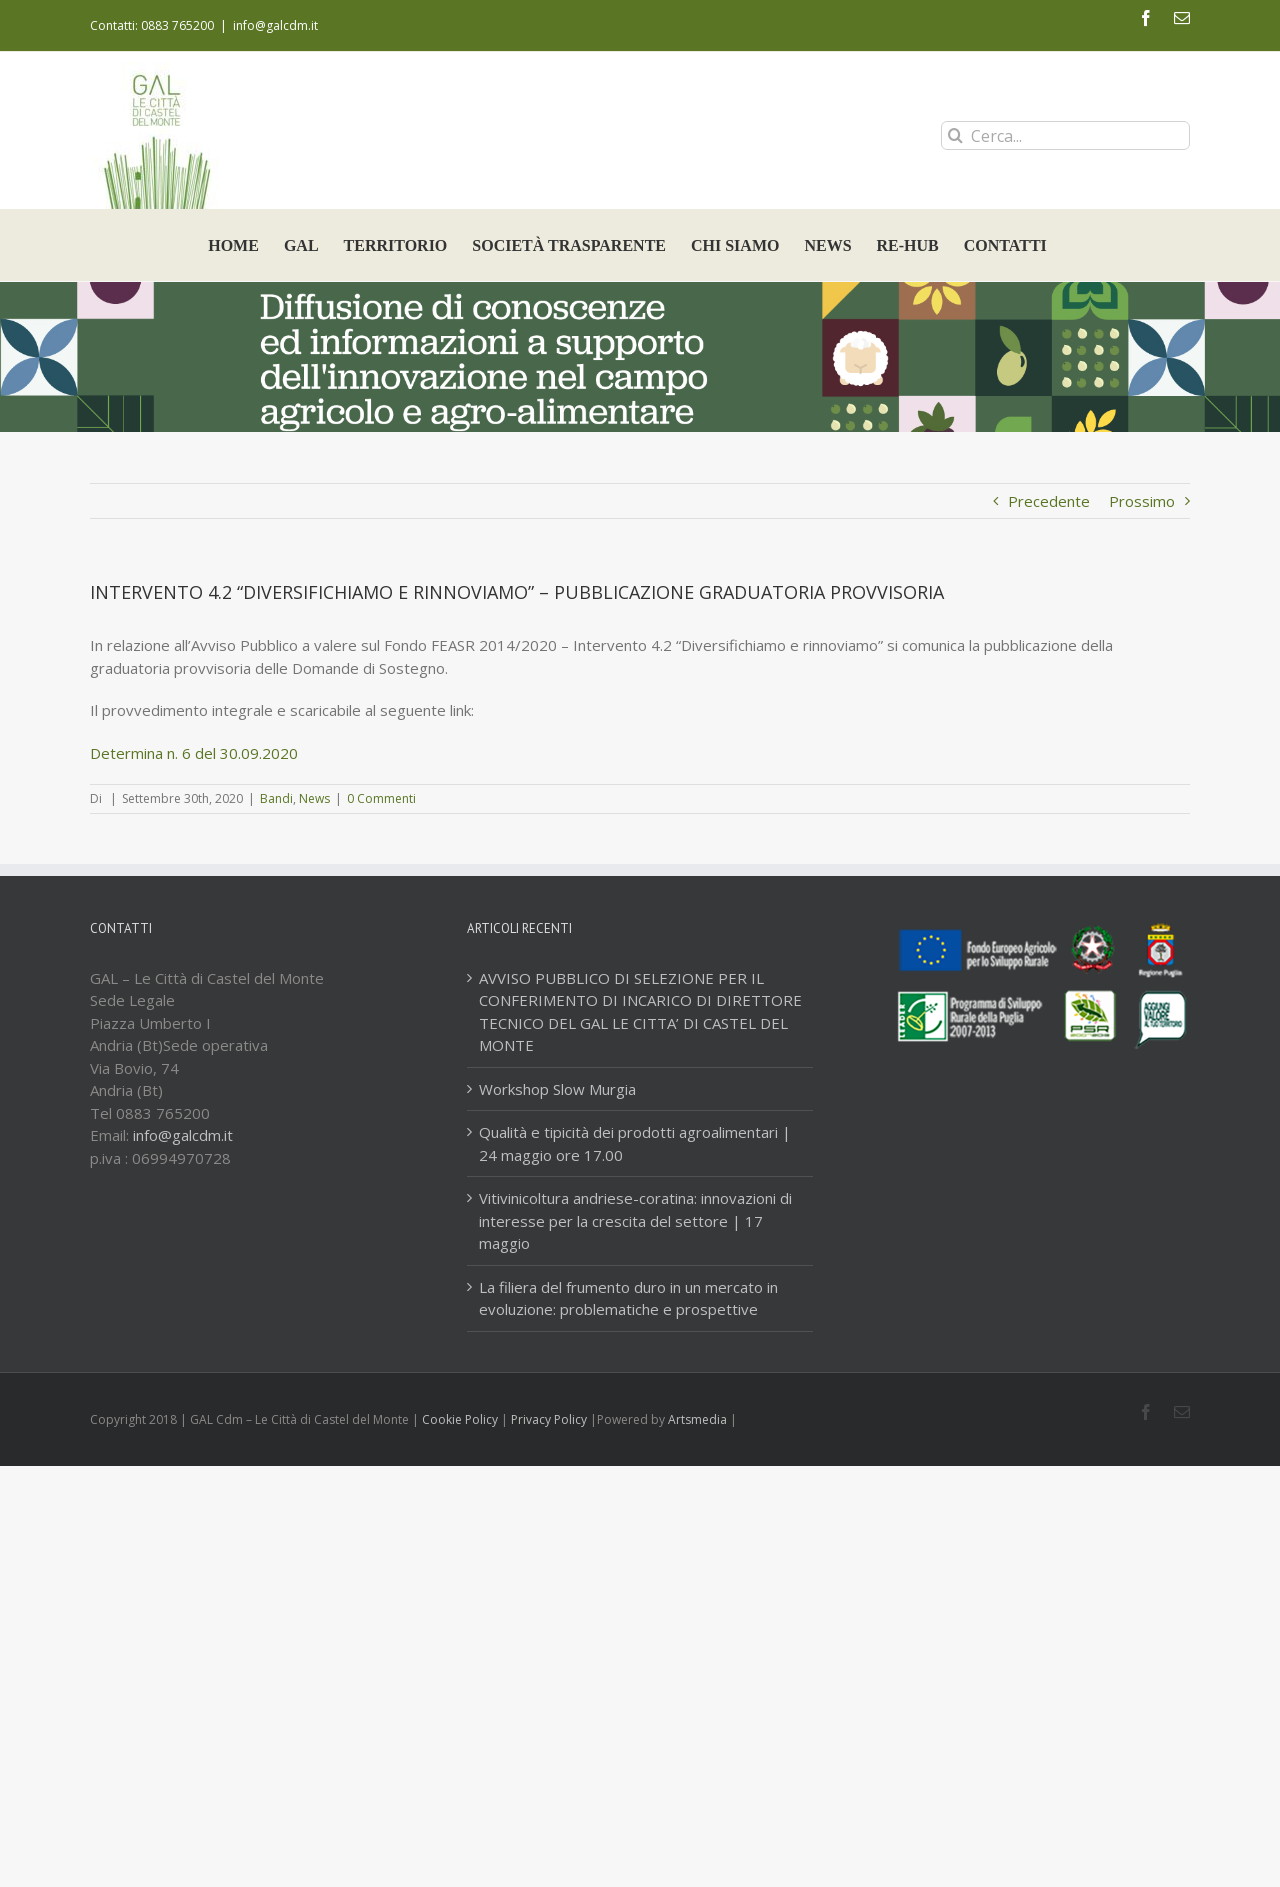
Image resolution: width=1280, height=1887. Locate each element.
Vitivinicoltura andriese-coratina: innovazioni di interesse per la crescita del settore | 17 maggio (635, 1220)
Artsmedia (697, 1419)
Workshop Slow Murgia (557, 1089)
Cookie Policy (460, 1419)
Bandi (276, 798)
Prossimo (1142, 501)
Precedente (1049, 501)
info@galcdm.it (275, 25)
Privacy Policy (549, 1419)
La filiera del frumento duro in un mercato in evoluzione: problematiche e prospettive (628, 1298)
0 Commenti (381, 798)
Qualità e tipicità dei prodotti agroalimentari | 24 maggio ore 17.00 (635, 1143)
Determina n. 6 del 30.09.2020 (194, 753)
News (314, 798)
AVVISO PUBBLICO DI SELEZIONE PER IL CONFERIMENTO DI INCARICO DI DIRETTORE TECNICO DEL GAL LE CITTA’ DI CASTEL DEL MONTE (640, 1012)
